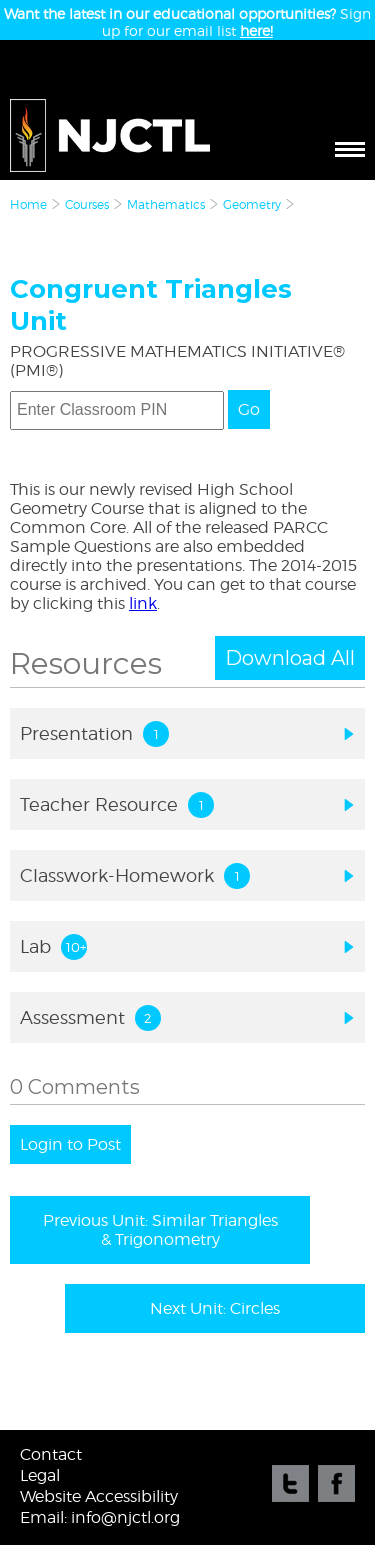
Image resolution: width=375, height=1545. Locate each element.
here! (256, 30)
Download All (290, 658)
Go (249, 409)
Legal (40, 1475)
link (143, 603)
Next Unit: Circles (215, 1308)
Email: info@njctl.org (100, 1517)
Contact (51, 1454)
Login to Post (70, 1144)
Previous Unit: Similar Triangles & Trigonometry (160, 1230)
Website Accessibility (99, 1496)
